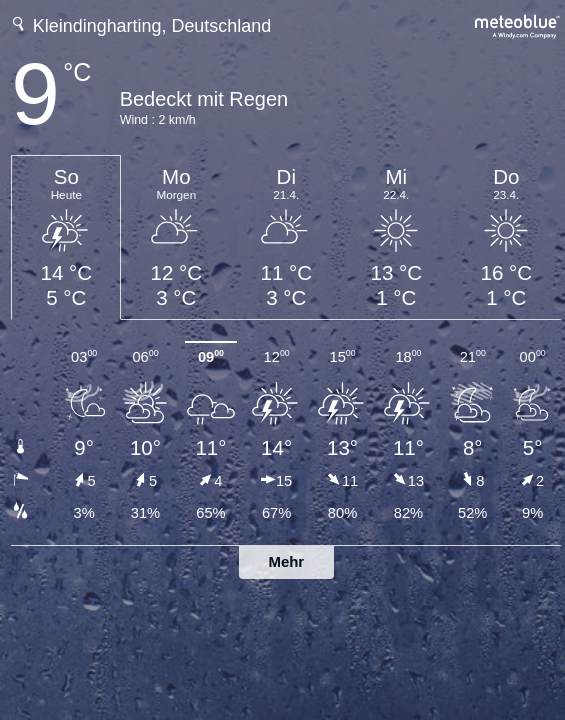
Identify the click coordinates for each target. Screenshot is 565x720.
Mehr (286, 561)
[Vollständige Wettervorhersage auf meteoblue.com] (518, 24)
